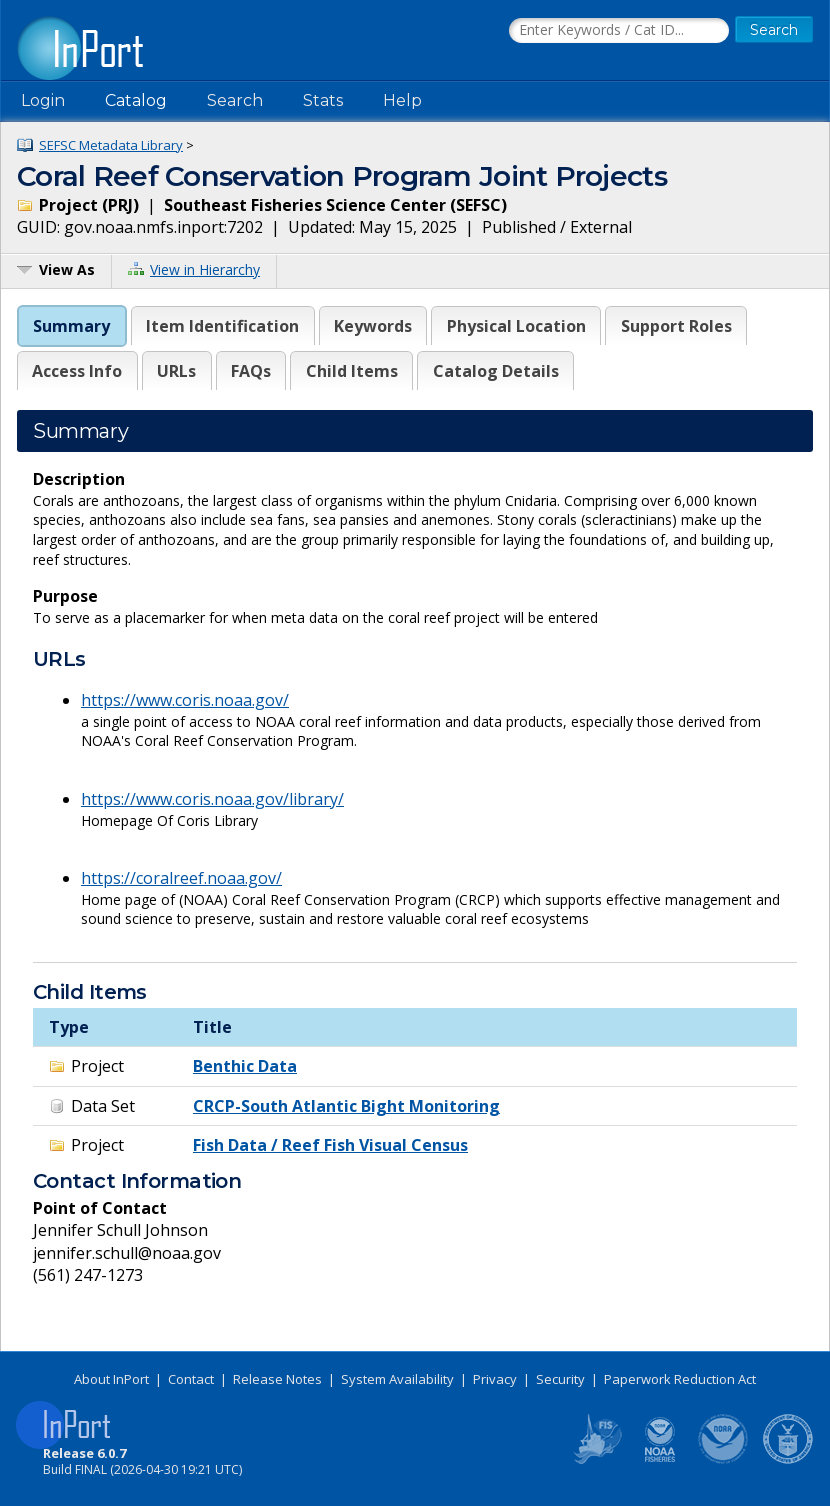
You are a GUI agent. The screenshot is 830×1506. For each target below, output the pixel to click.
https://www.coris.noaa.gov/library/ (212, 799)
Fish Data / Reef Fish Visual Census (330, 1145)
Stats (323, 100)
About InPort (111, 1379)
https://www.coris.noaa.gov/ (185, 700)
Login (43, 100)
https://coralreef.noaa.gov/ (181, 878)
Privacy (495, 1379)
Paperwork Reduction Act (680, 1379)
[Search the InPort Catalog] (619, 31)
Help (402, 100)
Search (235, 100)
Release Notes (277, 1379)
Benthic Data (245, 1066)
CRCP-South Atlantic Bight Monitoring (346, 1106)
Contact (191, 1379)
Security (560, 1379)
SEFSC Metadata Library (111, 145)
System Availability (397, 1379)
